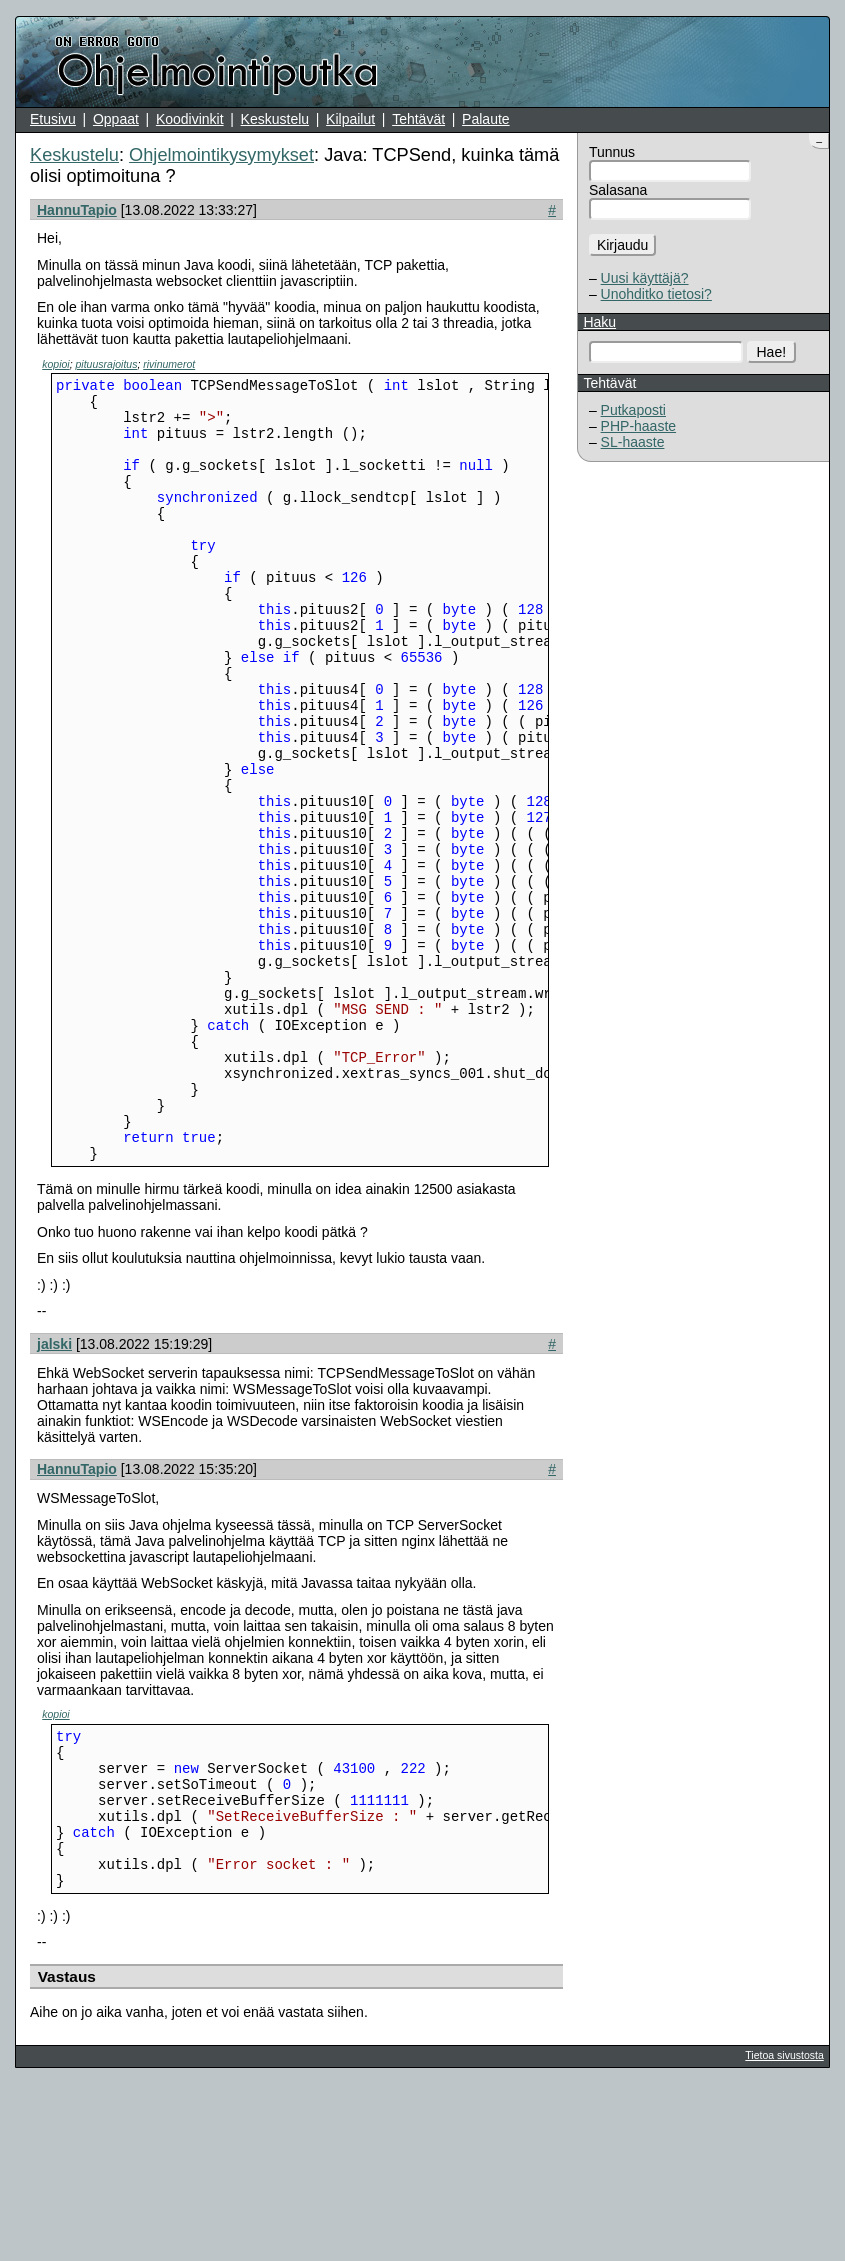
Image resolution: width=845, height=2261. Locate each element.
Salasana (618, 190)
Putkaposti (633, 410)
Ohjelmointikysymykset (221, 155)
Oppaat (116, 119)
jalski (54, 1491)
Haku (599, 322)
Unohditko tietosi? (656, 294)
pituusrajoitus (107, 364)
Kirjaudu (622, 245)
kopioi (55, 364)
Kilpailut (350, 119)
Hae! (772, 352)
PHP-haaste (638, 426)
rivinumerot (169, 364)
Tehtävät (418, 119)
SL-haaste (633, 442)
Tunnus (612, 152)
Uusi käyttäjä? (645, 278)
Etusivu (53, 119)
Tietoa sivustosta (784, 2232)
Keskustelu (275, 119)
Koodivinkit (190, 119)
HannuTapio (77, 210)
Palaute (485, 119)
